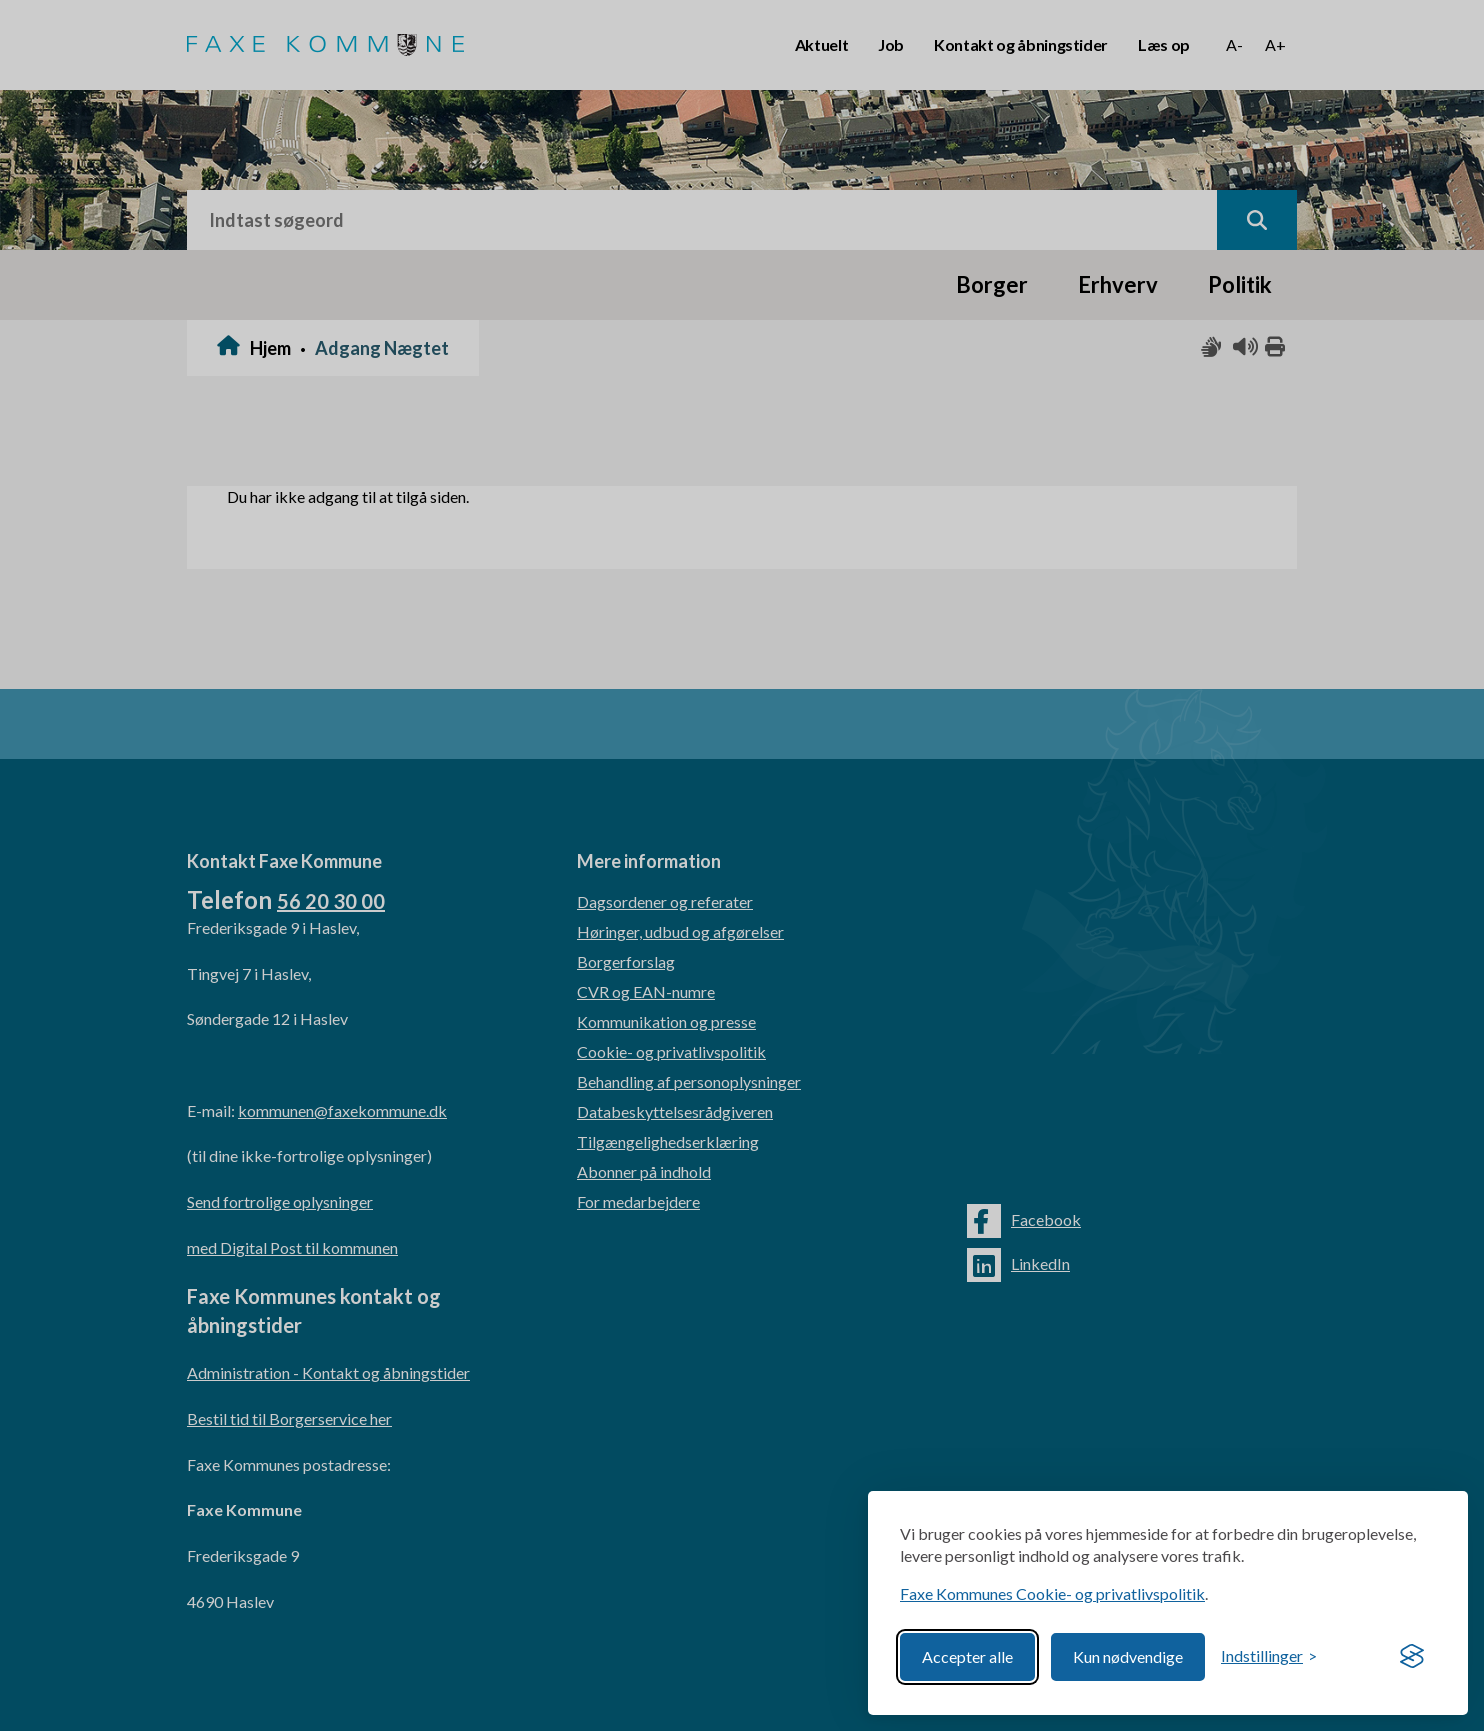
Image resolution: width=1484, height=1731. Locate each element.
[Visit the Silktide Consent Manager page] (1412, 1657)
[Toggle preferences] (1269, 1656)
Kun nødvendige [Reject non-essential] (1128, 1656)
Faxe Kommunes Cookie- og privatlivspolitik (1052, 1593)
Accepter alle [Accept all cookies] (967, 1656)
